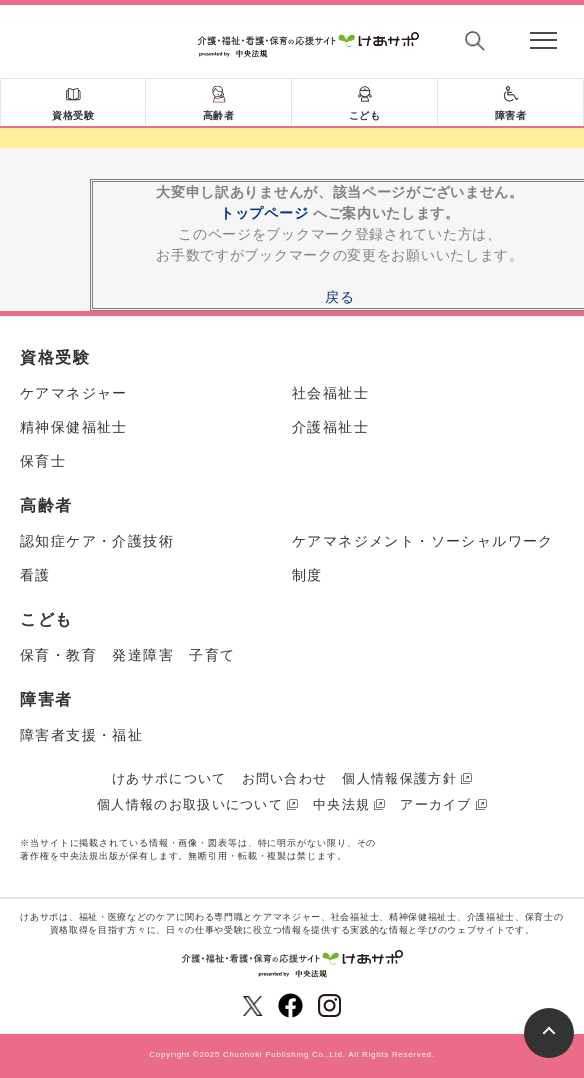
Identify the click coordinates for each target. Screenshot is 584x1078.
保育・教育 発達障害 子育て (128, 655)
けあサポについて (169, 778)
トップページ (264, 213)
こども (365, 115)
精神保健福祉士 (74, 427)
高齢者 (219, 115)
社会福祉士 (330, 393)
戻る (339, 297)
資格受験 (73, 115)
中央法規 (341, 804)
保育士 (43, 461)
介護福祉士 (330, 427)
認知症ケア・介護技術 (97, 541)
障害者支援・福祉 (81, 735)
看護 (35, 575)
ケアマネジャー (74, 393)
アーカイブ (436, 804)
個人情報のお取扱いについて (190, 804)
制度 (307, 575)
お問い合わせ (285, 778)
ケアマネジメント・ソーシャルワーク (423, 541)
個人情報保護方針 (399, 778)
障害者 (511, 115)
